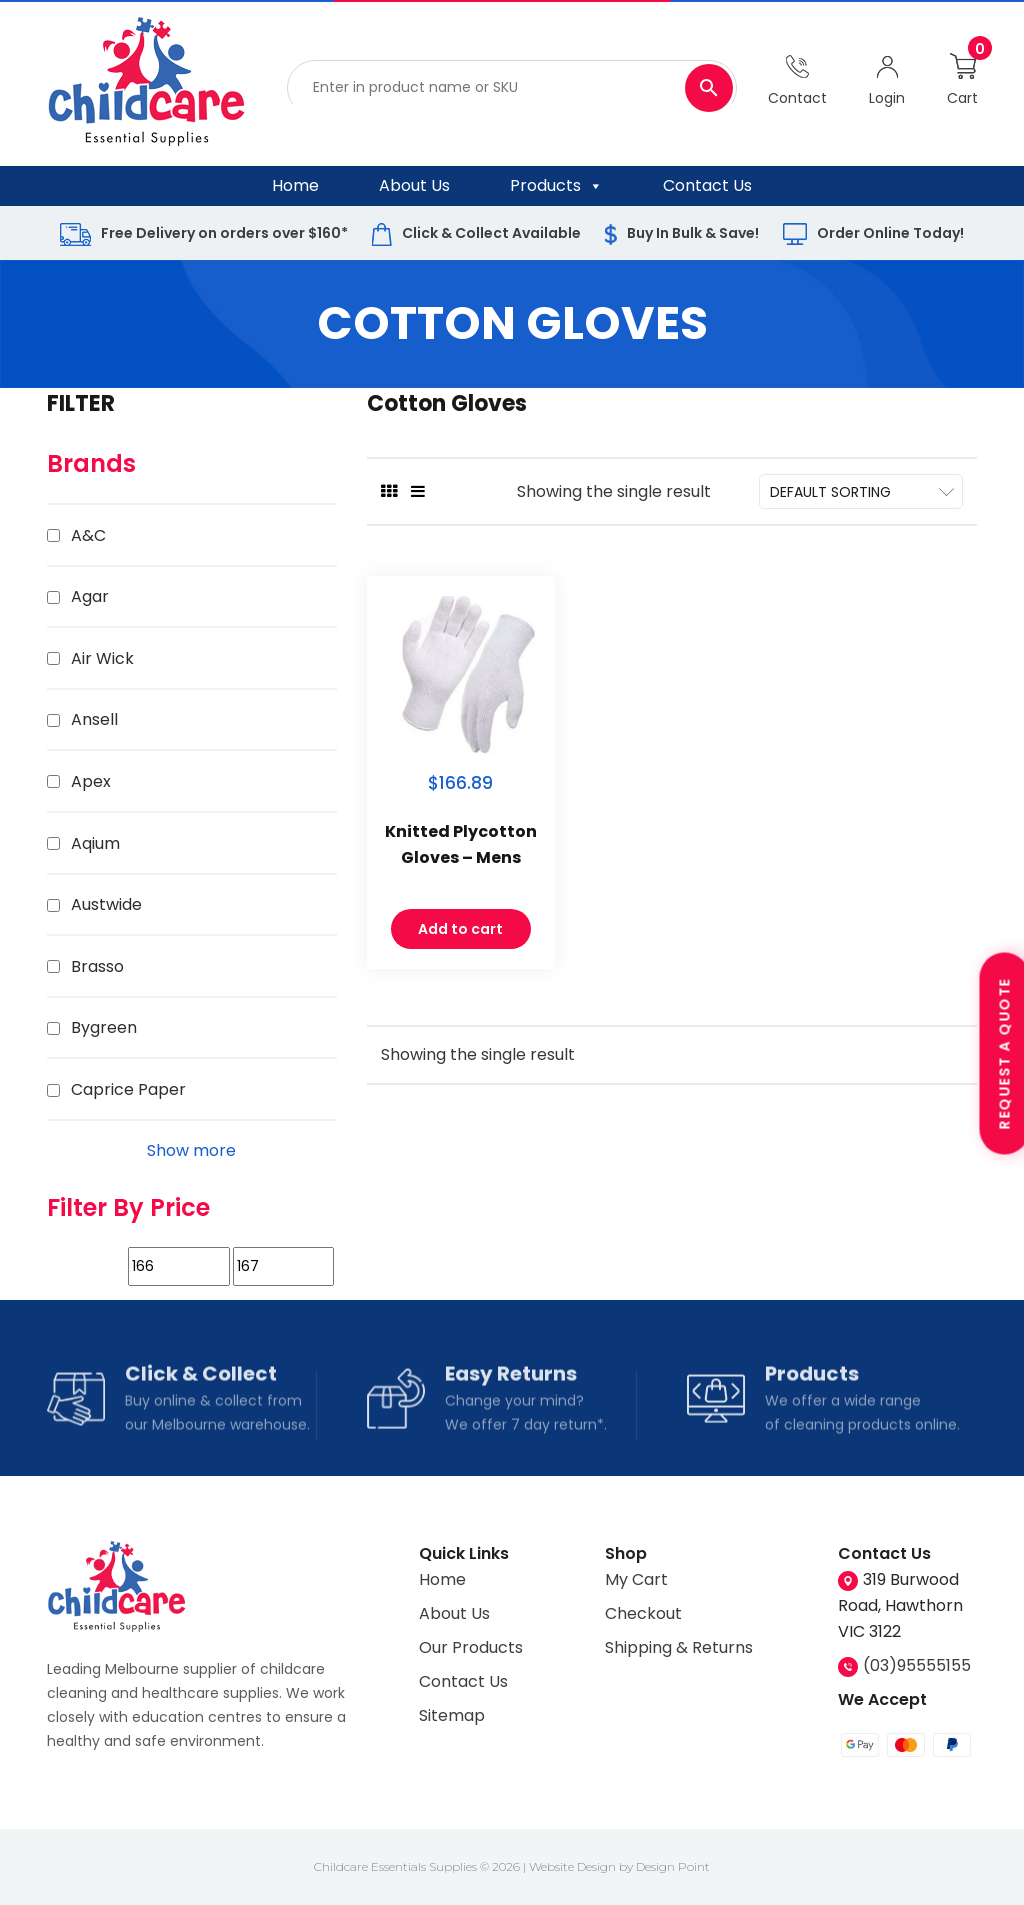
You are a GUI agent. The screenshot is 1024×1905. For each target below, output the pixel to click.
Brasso (97, 966)
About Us (414, 185)
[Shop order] (861, 491)
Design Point (673, 1866)
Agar (90, 596)
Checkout (643, 1613)
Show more (191, 1150)
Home (295, 185)
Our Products (471, 1647)
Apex (91, 781)
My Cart (636, 1579)
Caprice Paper (128, 1089)
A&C (88, 535)
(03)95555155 (917, 1665)
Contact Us (707, 185)
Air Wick (102, 658)
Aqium (95, 843)
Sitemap (452, 1715)
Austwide (106, 904)
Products (556, 186)
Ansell (94, 719)
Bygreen (104, 1027)
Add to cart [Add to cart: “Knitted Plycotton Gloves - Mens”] (460, 941)
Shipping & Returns (679, 1647)
